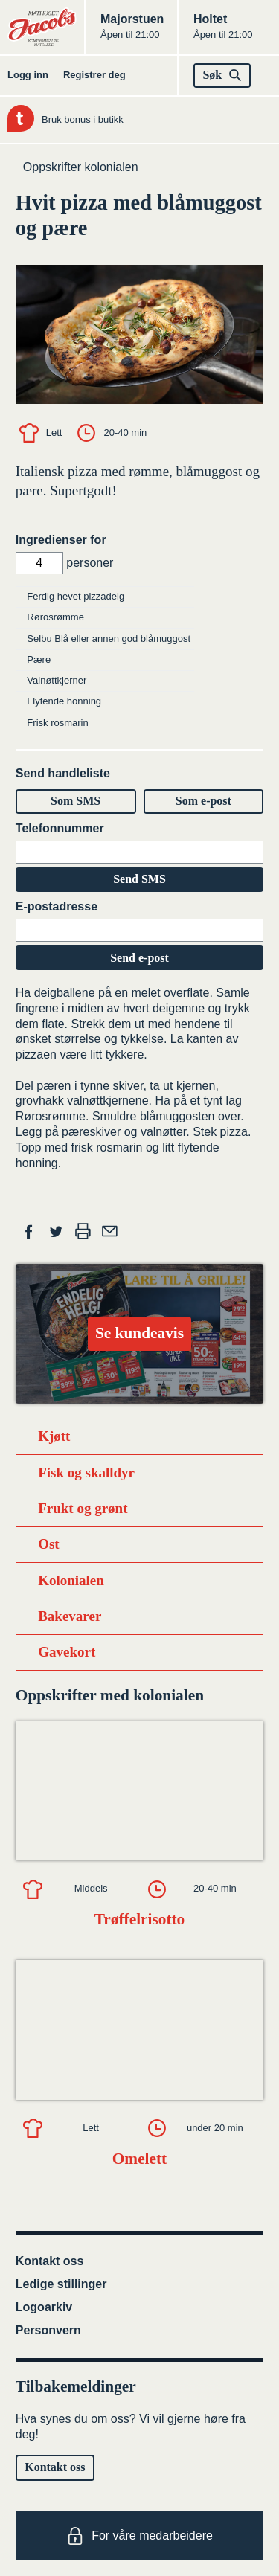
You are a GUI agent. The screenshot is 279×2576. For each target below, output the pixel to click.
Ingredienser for (61, 539)
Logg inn (27, 74)
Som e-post (203, 800)
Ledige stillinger (61, 2284)
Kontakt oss (50, 2261)
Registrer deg (94, 74)
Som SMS (75, 800)
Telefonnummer (60, 828)
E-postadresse (56, 906)
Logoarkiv (44, 2307)
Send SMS (139, 879)
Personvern (48, 2330)
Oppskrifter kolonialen (80, 167)
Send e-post (139, 957)
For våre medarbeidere (139, 2536)
